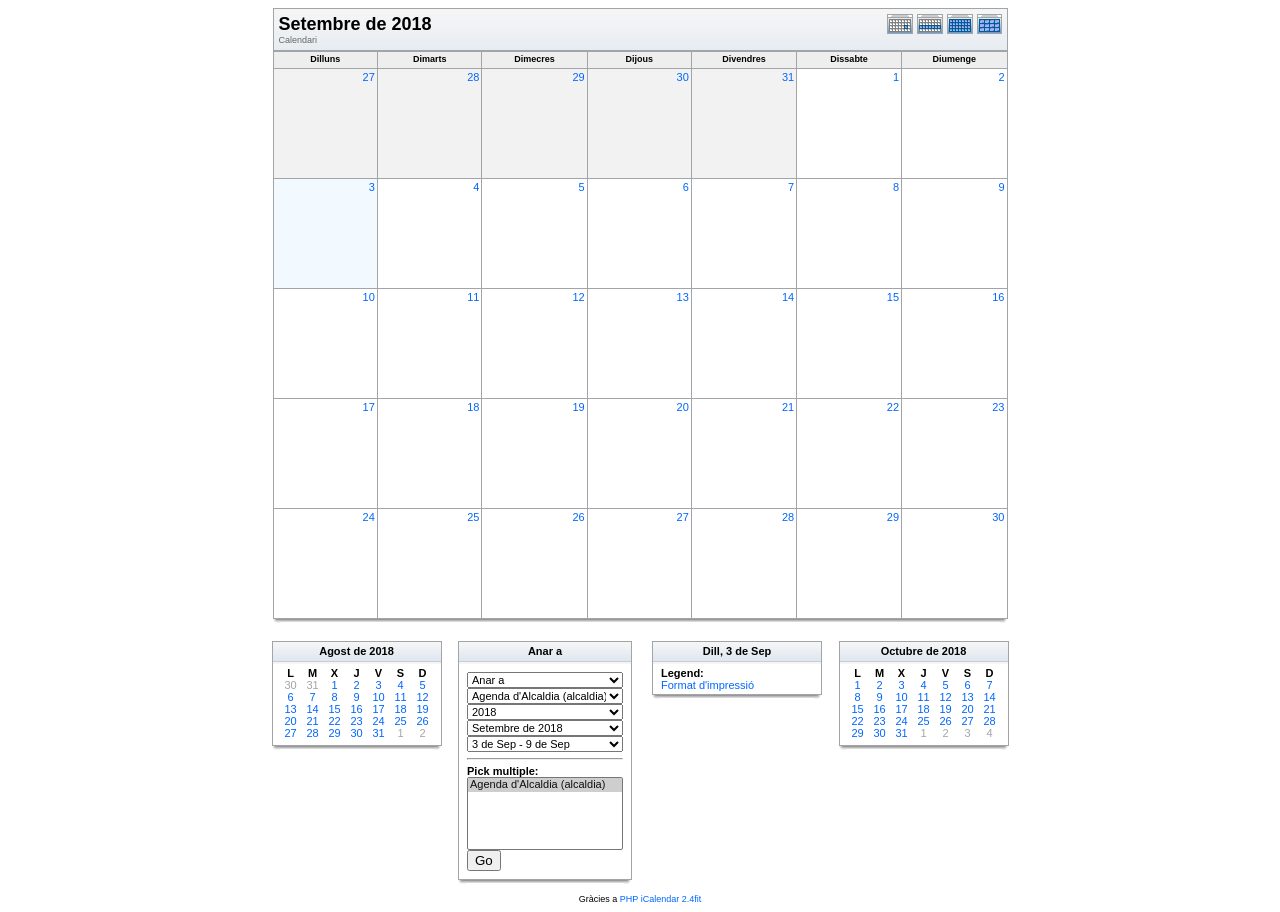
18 (473, 407)
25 (473, 517)
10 (369, 297)
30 (683, 77)
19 (578, 407)
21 (788, 407)
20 (683, 407)
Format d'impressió (707, 685)
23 (998, 407)
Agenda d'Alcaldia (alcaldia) (545, 785)
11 (473, 297)
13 (683, 297)
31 (788, 77)
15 (893, 297)
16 (998, 297)
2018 (381, 651)
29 (578, 77)
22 (893, 407)
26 (578, 517)
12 (578, 297)
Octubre (902, 651)
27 (369, 77)
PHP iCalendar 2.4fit (660, 899)
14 (788, 297)
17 (369, 407)
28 (473, 77)
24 (369, 517)
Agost (334, 651)
